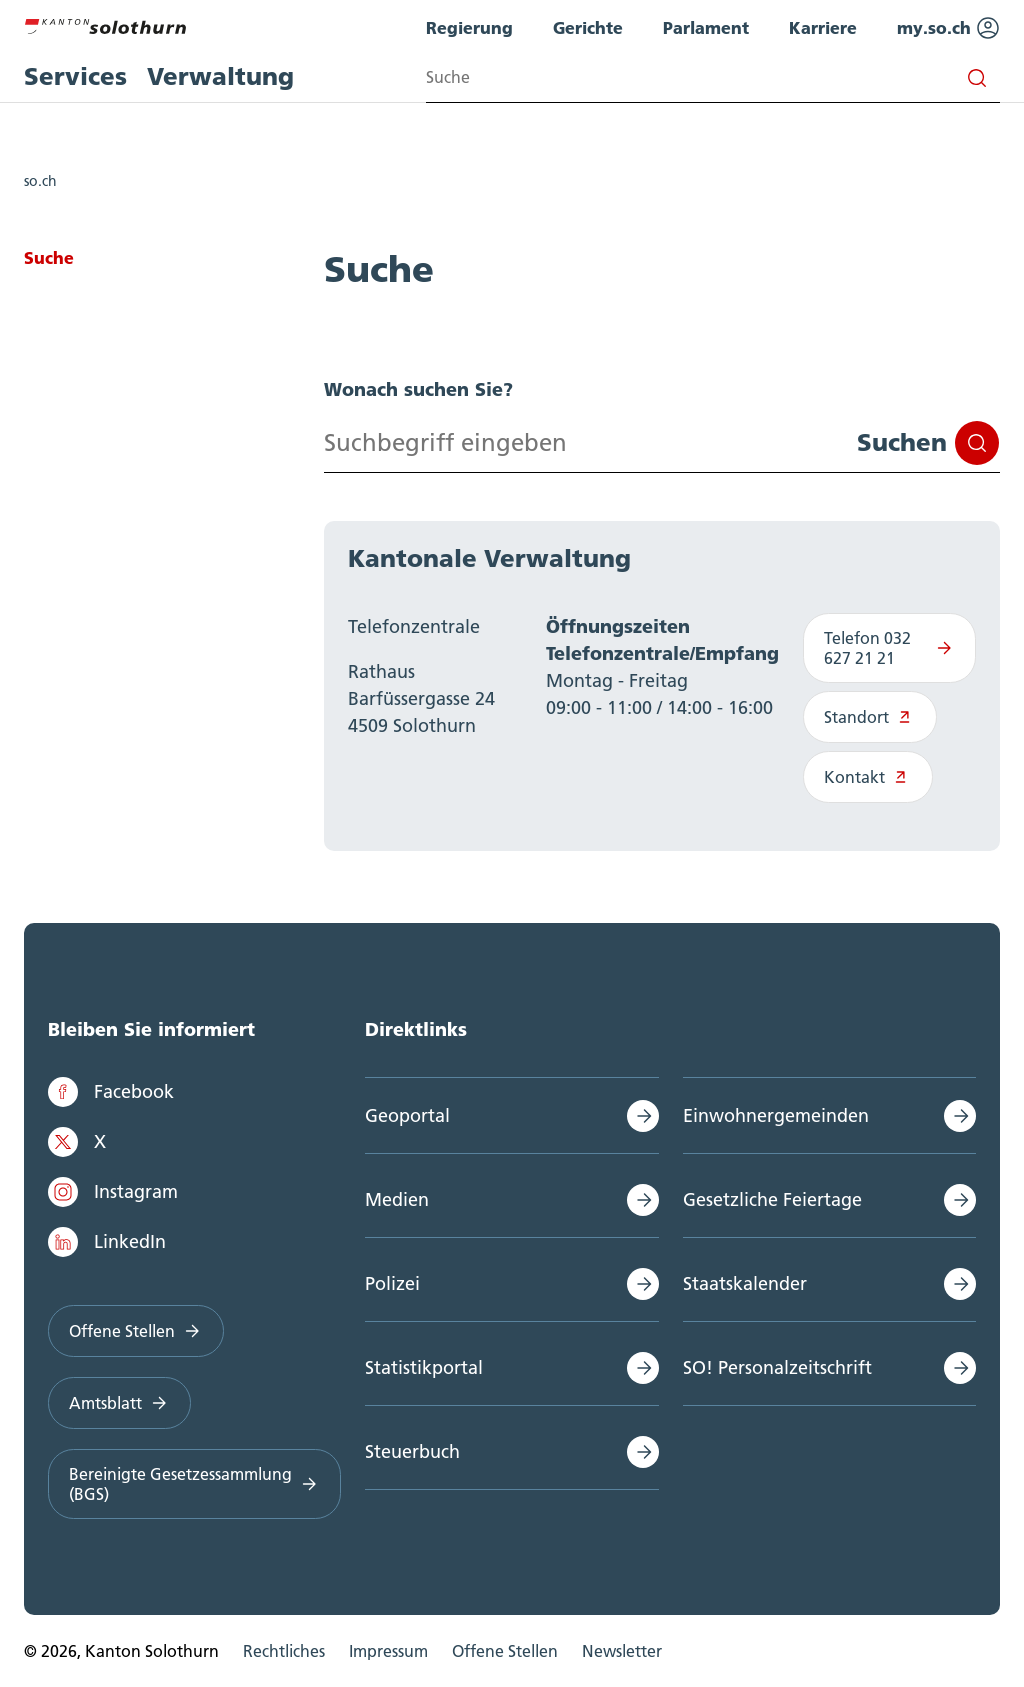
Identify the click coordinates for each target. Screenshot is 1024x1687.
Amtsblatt (119, 1403)
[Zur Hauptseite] (105, 24)
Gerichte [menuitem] (588, 27)
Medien (397, 1199)
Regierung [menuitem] (469, 27)
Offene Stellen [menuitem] (505, 1651)
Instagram (113, 1192)
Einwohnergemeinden (776, 1115)
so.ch (40, 181)
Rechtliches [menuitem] (284, 1651)
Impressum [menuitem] (388, 1651)
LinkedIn (107, 1242)
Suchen (928, 443)
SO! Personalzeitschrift (777, 1367)
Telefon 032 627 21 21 (890, 648)
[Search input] (713, 77)
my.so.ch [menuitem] (948, 28)
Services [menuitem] (75, 76)
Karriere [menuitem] (823, 27)
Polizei (392, 1283)
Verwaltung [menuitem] (220, 76)
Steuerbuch (412, 1451)
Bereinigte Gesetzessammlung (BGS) (194, 1484)
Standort (870, 717)
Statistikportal (424, 1367)
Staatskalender (745, 1283)
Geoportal (407, 1115)
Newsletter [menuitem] (622, 1651)
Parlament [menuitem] (706, 27)
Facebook (111, 1092)
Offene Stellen (136, 1331)
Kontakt (868, 777)
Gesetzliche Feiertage (772, 1199)
